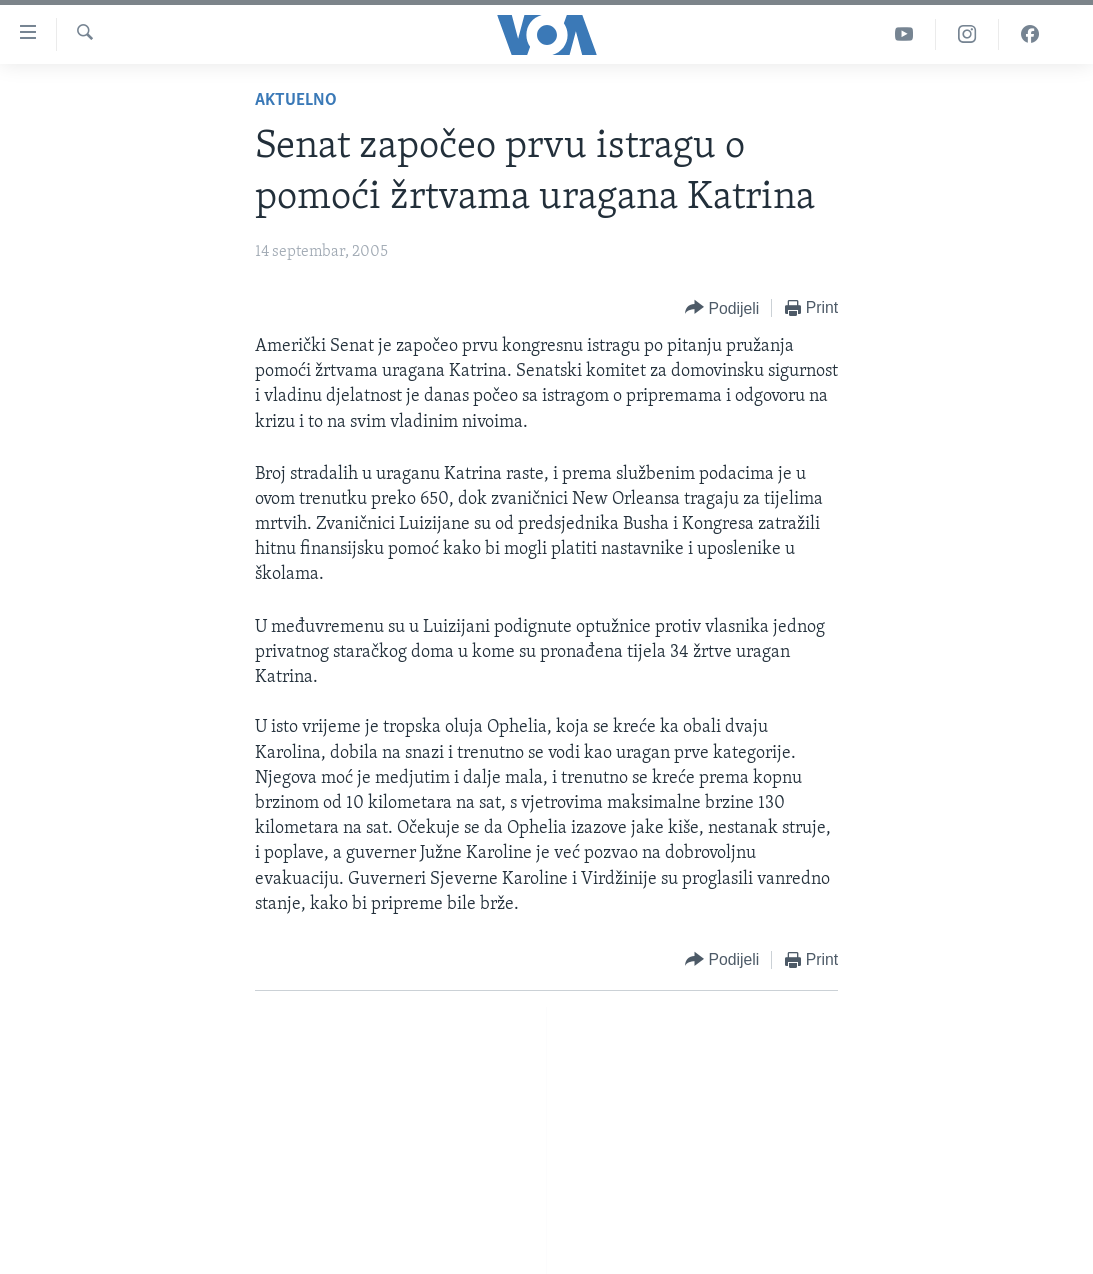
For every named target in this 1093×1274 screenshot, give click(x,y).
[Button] (722, 308)
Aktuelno (296, 100)
